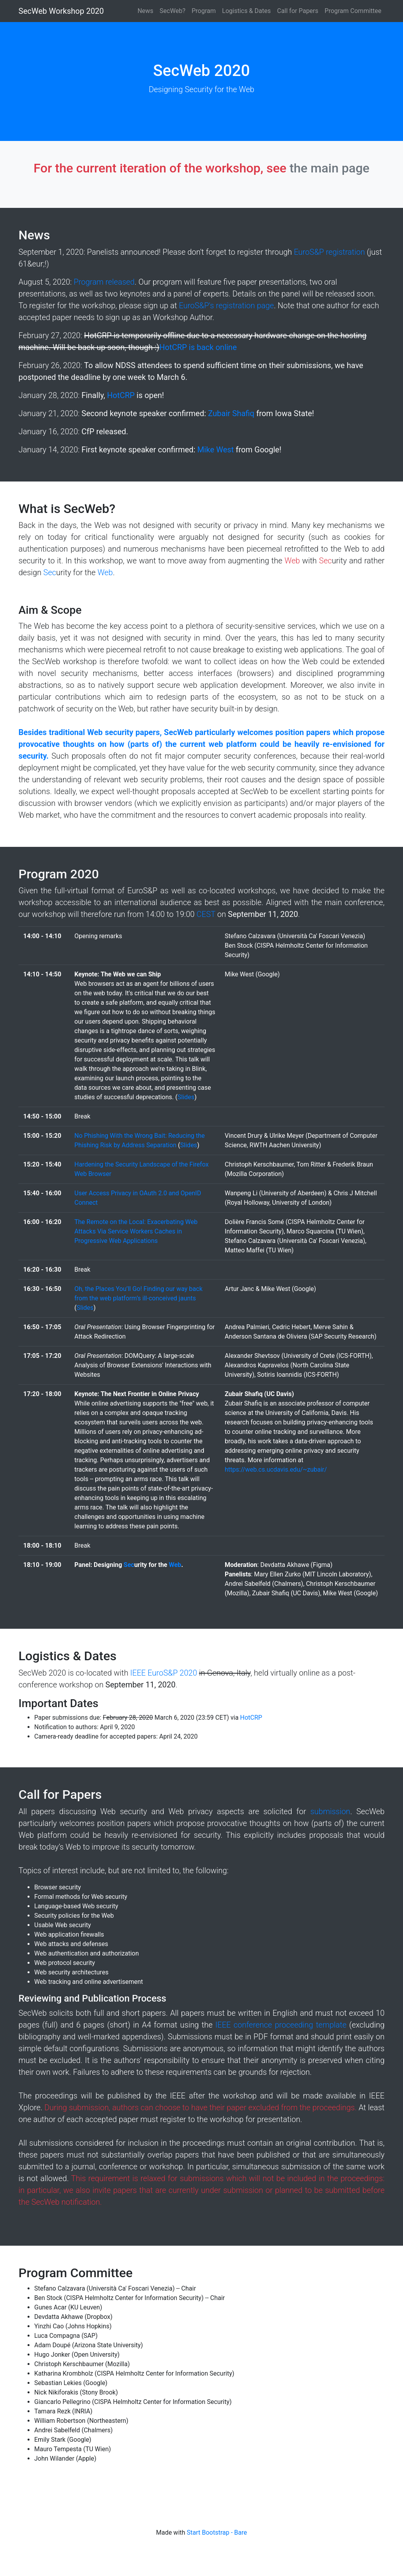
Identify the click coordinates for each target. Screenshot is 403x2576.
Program (204, 11)
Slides (185, 1097)
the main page (330, 168)
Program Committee (353, 11)
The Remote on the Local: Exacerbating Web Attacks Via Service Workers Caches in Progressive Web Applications (136, 1231)
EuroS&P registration (329, 252)
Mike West (215, 449)
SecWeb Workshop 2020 (61, 11)
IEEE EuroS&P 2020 (163, 1673)
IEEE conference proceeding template (280, 2025)
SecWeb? (172, 11)
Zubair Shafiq (231, 413)
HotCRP (121, 395)
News (145, 11)
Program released (104, 282)
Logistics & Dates (246, 11)
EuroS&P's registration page (226, 305)
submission (330, 1811)
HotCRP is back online (198, 347)
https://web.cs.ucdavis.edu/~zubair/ (276, 1469)
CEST (205, 914)
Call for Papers (297, 11)
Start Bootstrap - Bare (217, 2532)
